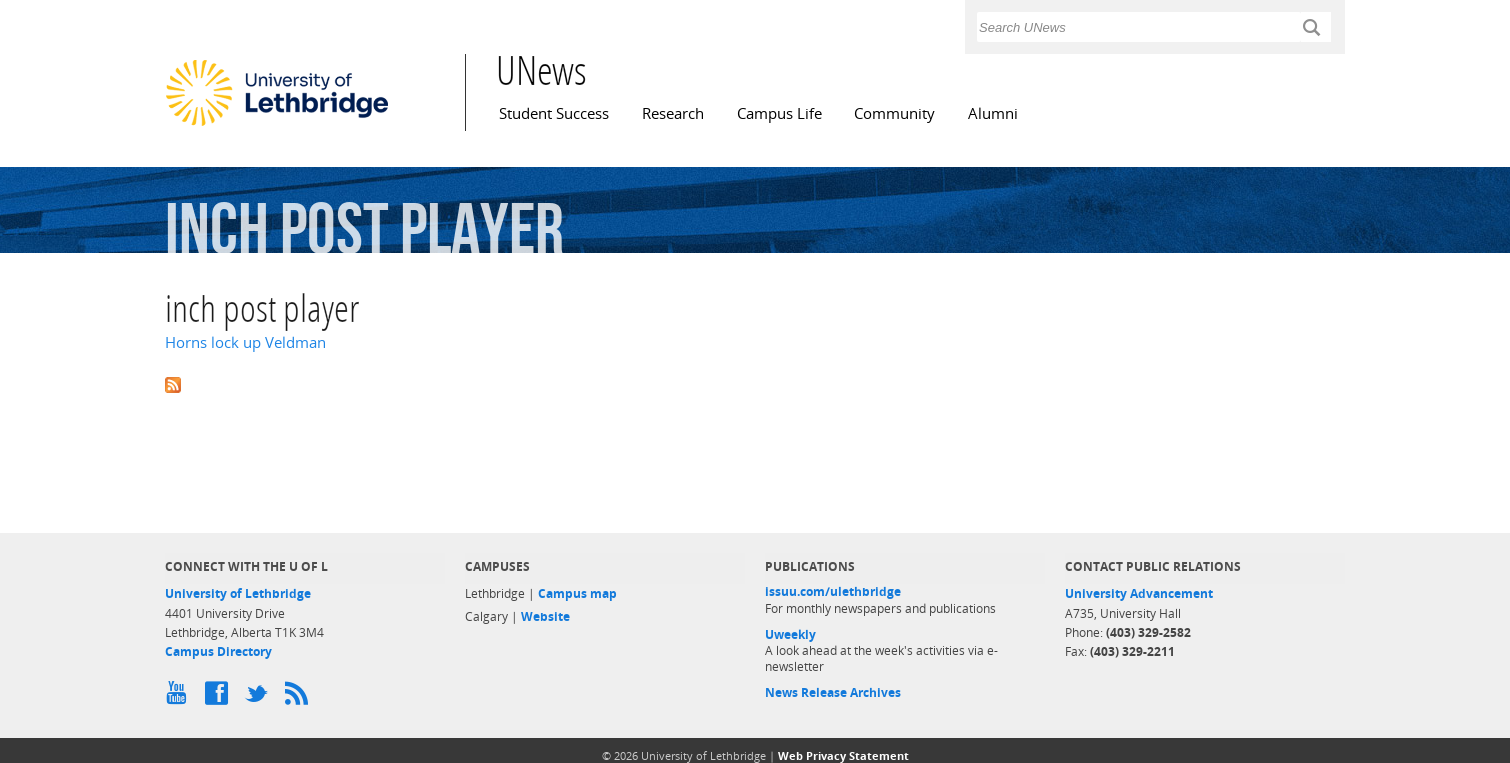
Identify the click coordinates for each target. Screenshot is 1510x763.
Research (673, 113)
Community (894, 113)
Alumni (993, 113)
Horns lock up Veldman (245, 342)
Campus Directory (218, 651)
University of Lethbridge (238, 593)
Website (545, 616)
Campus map (577, 593)
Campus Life (779, 113)
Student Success (554, 113)
